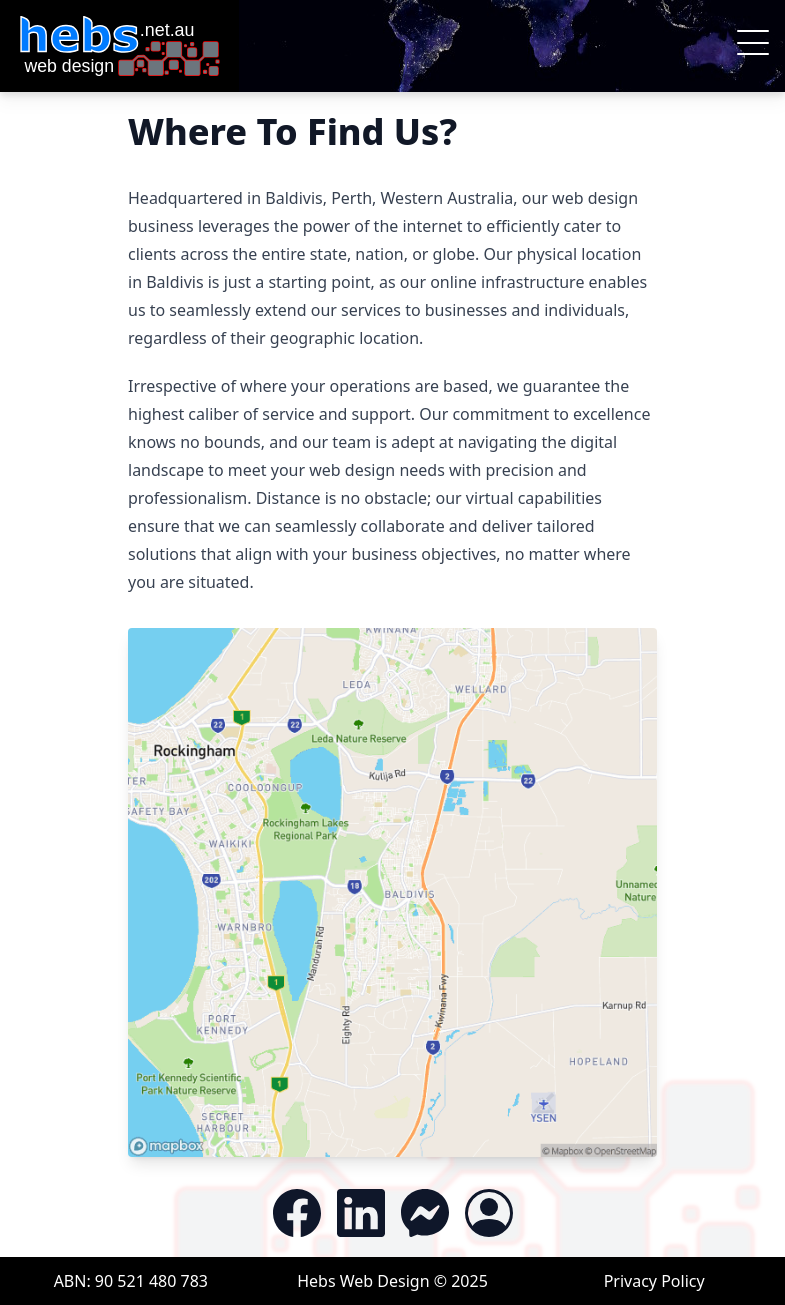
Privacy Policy (654, 1281)
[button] (753, 46)
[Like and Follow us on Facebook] (297, 1213)
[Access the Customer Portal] (489, 1213)
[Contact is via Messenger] (425, 1213)
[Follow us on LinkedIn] (361, 1213)
